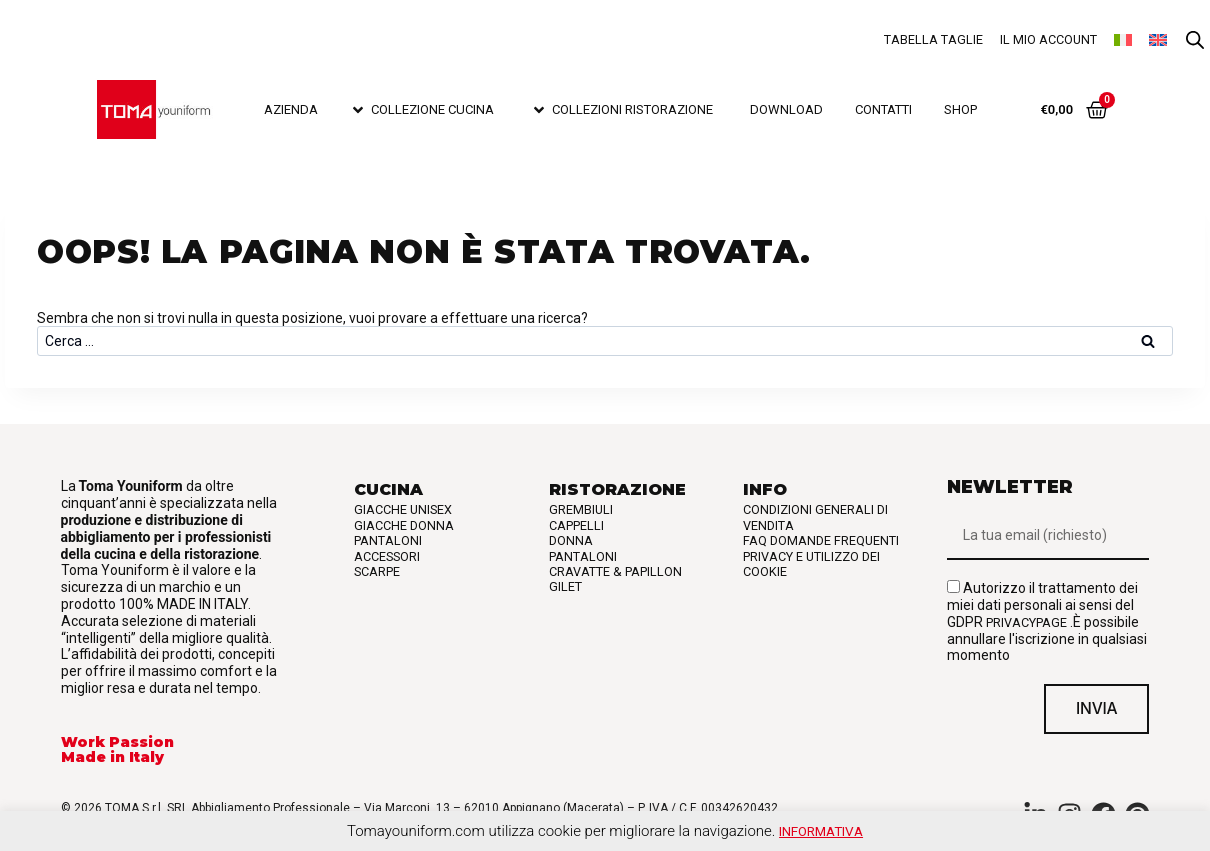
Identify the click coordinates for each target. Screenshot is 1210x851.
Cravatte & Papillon (615, 571)
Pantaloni (388, 540)
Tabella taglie (933, 39)
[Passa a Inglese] (1158, 40)
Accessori (387, 556)
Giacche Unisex (403, 509)
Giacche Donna (404, 525)
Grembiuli (581, 509)
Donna (571, 540)
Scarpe (377, 571)
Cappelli (576, 525)
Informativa (821, 831)
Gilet (565, 586)
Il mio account (1048, 39)
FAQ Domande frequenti (821, 540)
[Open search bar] (1195, 40)
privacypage (1026, 622)
